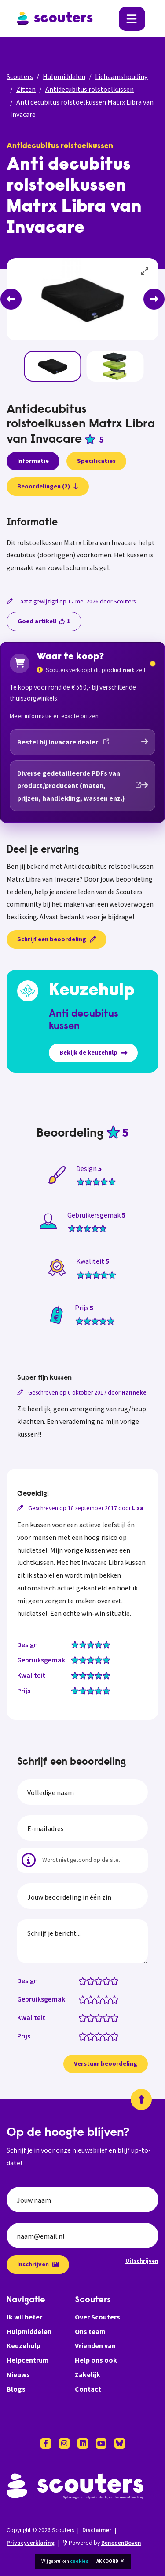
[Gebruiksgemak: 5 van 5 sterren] (116, 1998)
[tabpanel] (82, 545)
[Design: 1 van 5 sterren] (85, 1980)
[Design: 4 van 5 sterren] (108, 1980)
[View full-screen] (145, 271)
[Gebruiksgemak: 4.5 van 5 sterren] (112, 1998)
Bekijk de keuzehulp (93, 1052)
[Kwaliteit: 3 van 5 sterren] (101, 2017)
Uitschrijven (141, 2260)
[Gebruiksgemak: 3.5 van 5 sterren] (104, 1998)
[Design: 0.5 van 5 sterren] (81, 1980)
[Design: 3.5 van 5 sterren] (104, 1980)
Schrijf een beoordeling (56, 939)
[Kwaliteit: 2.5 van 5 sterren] (97, 2017)
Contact (88, 2389)
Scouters (20, 76)
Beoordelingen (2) (47, 486)
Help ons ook (96, 2360)
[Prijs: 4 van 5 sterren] (108, 2035)
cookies (79, 2561)
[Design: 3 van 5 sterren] (101, 1980)
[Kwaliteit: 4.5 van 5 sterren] (112, 2017)
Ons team (90, 2331)
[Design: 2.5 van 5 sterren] (97, 1980)
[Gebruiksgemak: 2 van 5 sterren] (93, 1998)
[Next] (154, 299)
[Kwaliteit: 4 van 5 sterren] (108, 2017)
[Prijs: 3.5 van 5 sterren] (104, 2035)
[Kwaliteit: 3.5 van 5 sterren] (104, 2017)
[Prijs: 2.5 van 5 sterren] (97, 2035)
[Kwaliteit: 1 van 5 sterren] (85, 2017)
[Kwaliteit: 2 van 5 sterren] (93, 2017)
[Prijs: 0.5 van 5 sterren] (81, 2035)
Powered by (102, 2543)
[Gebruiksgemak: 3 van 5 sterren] (101, 1998)
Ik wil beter (24, 2316)
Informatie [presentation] (33, 461)
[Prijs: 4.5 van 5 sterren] (112, 2035)
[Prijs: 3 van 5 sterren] (101, 2035)
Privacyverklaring (31, 2543)
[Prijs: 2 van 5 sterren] (93, 2035)
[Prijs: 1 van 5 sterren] (85, 2035)
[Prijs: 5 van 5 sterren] (116, 2035)
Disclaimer (96, 2530)
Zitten (26, 89)
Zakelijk (87, 2374)
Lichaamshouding (121, 76)
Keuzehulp (23, 2345)
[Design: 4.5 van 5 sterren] (112, 1980)
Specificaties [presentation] (96, 461)
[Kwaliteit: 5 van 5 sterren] (116, 2017)
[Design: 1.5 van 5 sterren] (89, 1980)
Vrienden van (95, 2345)
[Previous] (11, 299)
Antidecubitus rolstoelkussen (89, 89)
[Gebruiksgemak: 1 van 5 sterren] (85, 1998)
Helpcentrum (28, 2360)
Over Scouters (97, 2316)
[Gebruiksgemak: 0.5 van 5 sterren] (81, 1998)
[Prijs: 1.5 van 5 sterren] (89, 2035)
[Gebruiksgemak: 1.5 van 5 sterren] (89, 1998)
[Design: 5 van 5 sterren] (116, 1980)
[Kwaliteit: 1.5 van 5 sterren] (89, 2017)
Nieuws (18, 2374)
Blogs (16, 2389)
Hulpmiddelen (64, 76)
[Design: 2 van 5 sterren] (93, 1980)
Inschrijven (38, 2264)
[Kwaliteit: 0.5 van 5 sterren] (81, 2017)
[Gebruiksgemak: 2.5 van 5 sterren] (97, 1998)
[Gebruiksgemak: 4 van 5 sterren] (108, 1998)
